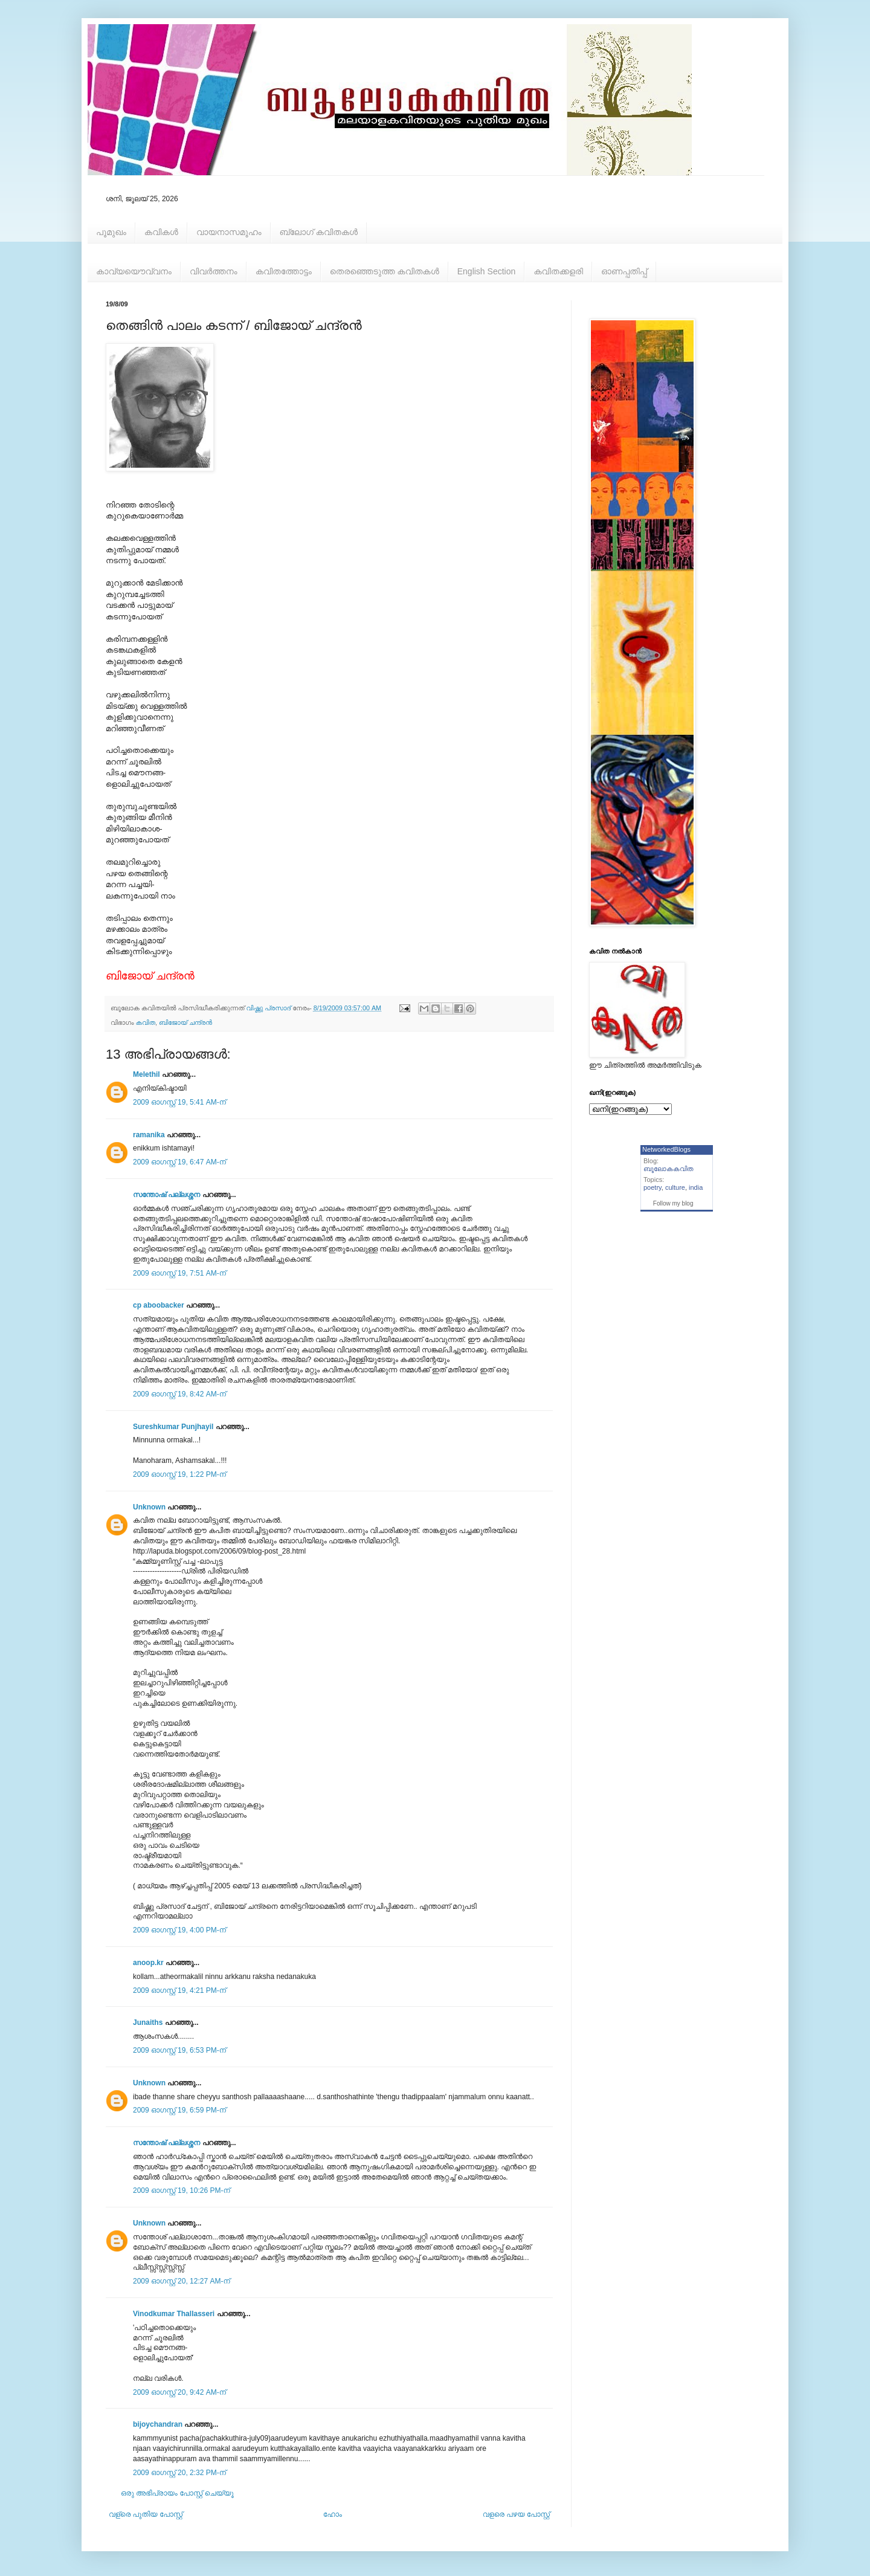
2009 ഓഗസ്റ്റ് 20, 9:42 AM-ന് (179, 2392)
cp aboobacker (158, 1305)
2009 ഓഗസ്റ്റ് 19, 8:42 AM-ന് (179, 1394)
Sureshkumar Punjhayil (173, 1426)
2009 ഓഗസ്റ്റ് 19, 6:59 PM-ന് (179, 2110)
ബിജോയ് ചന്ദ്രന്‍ (185, 1022)
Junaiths (148, 2022)
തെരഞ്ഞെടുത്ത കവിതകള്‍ (384, 271)
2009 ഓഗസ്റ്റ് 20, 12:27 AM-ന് (181, 2281)
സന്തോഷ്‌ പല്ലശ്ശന (166, 1194)
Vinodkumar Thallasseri (173, 2314)
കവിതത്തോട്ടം (284, 271)
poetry (652, 1187)
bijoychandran (157, 2424)
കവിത (145, 1022)
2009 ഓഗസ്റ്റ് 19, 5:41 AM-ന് (179, 1102)
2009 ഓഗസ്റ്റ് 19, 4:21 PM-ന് (179, 1990)
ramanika (149, 1135)
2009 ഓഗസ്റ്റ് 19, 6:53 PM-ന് (179, 2050)
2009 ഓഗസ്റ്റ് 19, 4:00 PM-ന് (179, 1930)
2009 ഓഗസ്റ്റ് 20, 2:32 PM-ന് (179, 2472)
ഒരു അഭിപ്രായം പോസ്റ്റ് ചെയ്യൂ (177, 2493)
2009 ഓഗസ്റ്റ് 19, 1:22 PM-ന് (179, 1474)
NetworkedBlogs (666, 1149)
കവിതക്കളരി (558, 271)
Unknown (149, 1507)
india (696, 1187)
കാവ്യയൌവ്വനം (134, 271)
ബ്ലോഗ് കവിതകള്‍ (319, 232)
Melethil (146, 1074)
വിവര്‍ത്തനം (213, 271)
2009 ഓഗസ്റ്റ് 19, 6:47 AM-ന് (179, 1162)
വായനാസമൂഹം (229, 232)
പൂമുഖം (111, 232)
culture (675, 1187)
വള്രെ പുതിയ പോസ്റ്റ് (145, 2514)
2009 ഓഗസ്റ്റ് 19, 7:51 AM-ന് (179, 1273)
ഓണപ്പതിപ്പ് (624, 271)
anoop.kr (148, 1962)
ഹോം (332, 2514)
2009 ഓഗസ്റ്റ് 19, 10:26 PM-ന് (181, 2190)
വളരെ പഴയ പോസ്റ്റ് (516, 2514)
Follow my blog (673, 1203)
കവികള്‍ (161, 232)
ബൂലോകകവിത (668, 1168)
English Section (486, 271)
